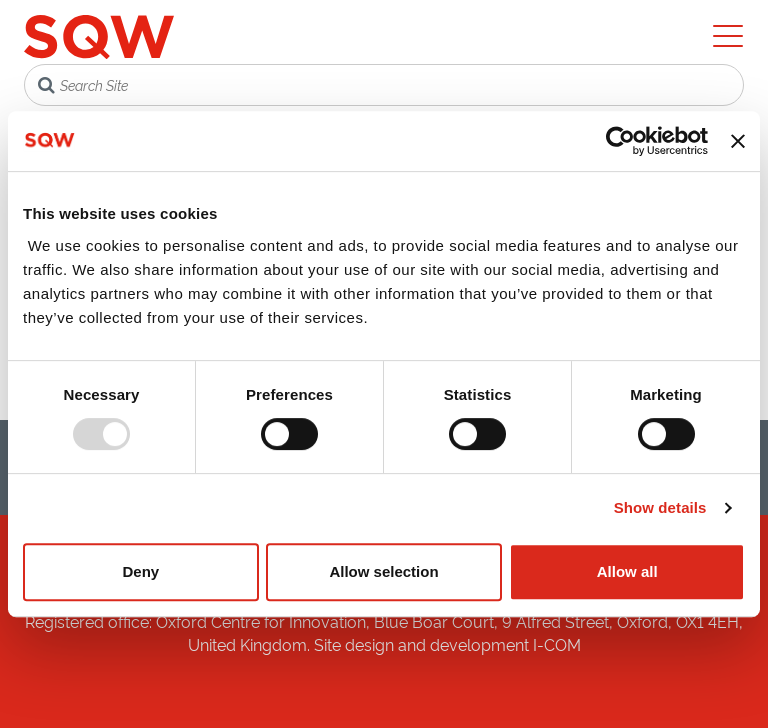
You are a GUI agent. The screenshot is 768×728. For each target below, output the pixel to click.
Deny (140, 571)
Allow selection (383, 571)
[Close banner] (738, 141)
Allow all (627, 571)
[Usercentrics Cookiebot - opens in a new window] (620, 141)
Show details (660, 507)
